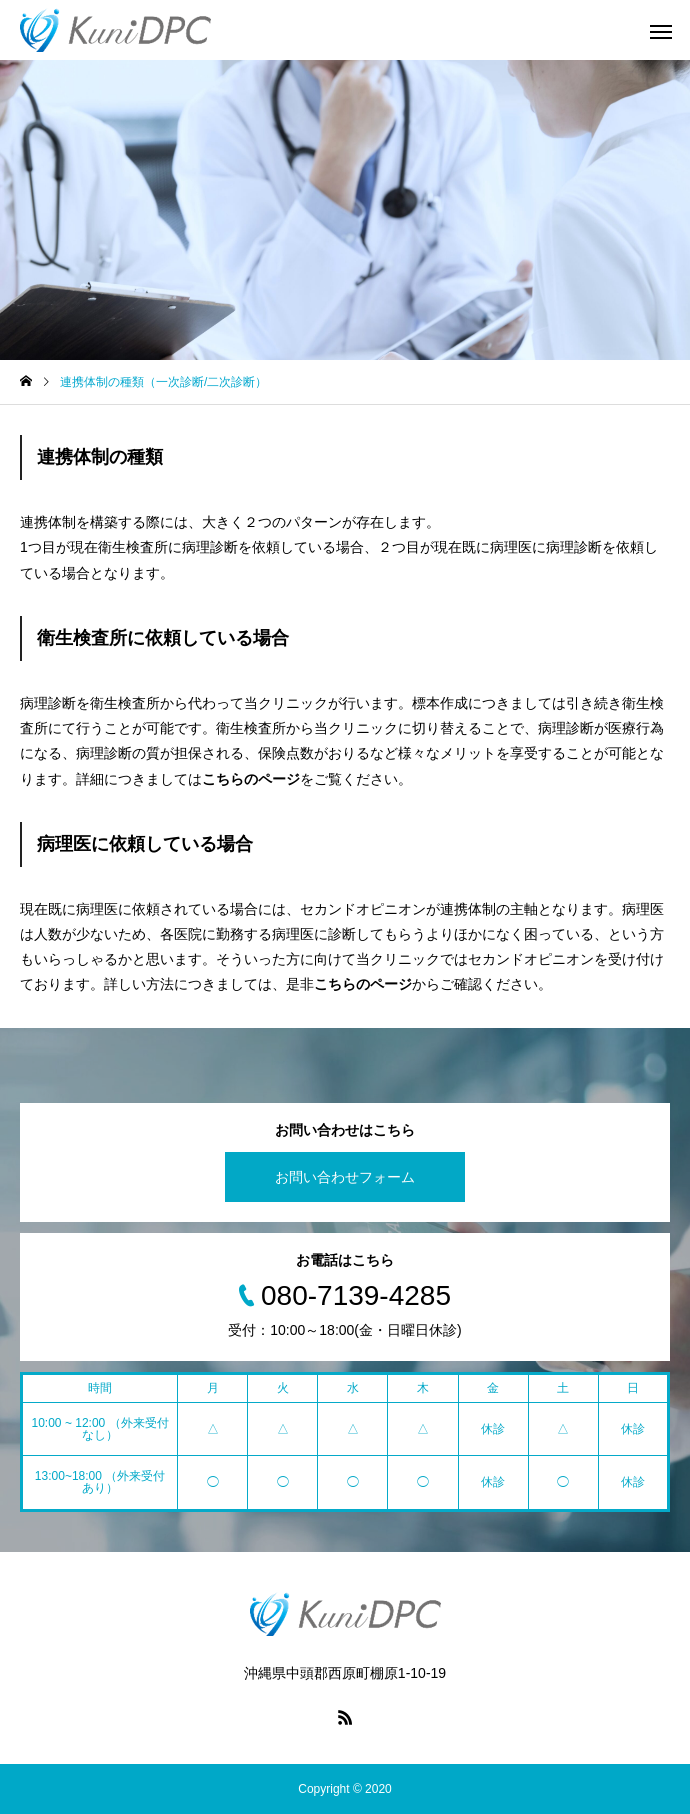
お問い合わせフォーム (345, 1177)
